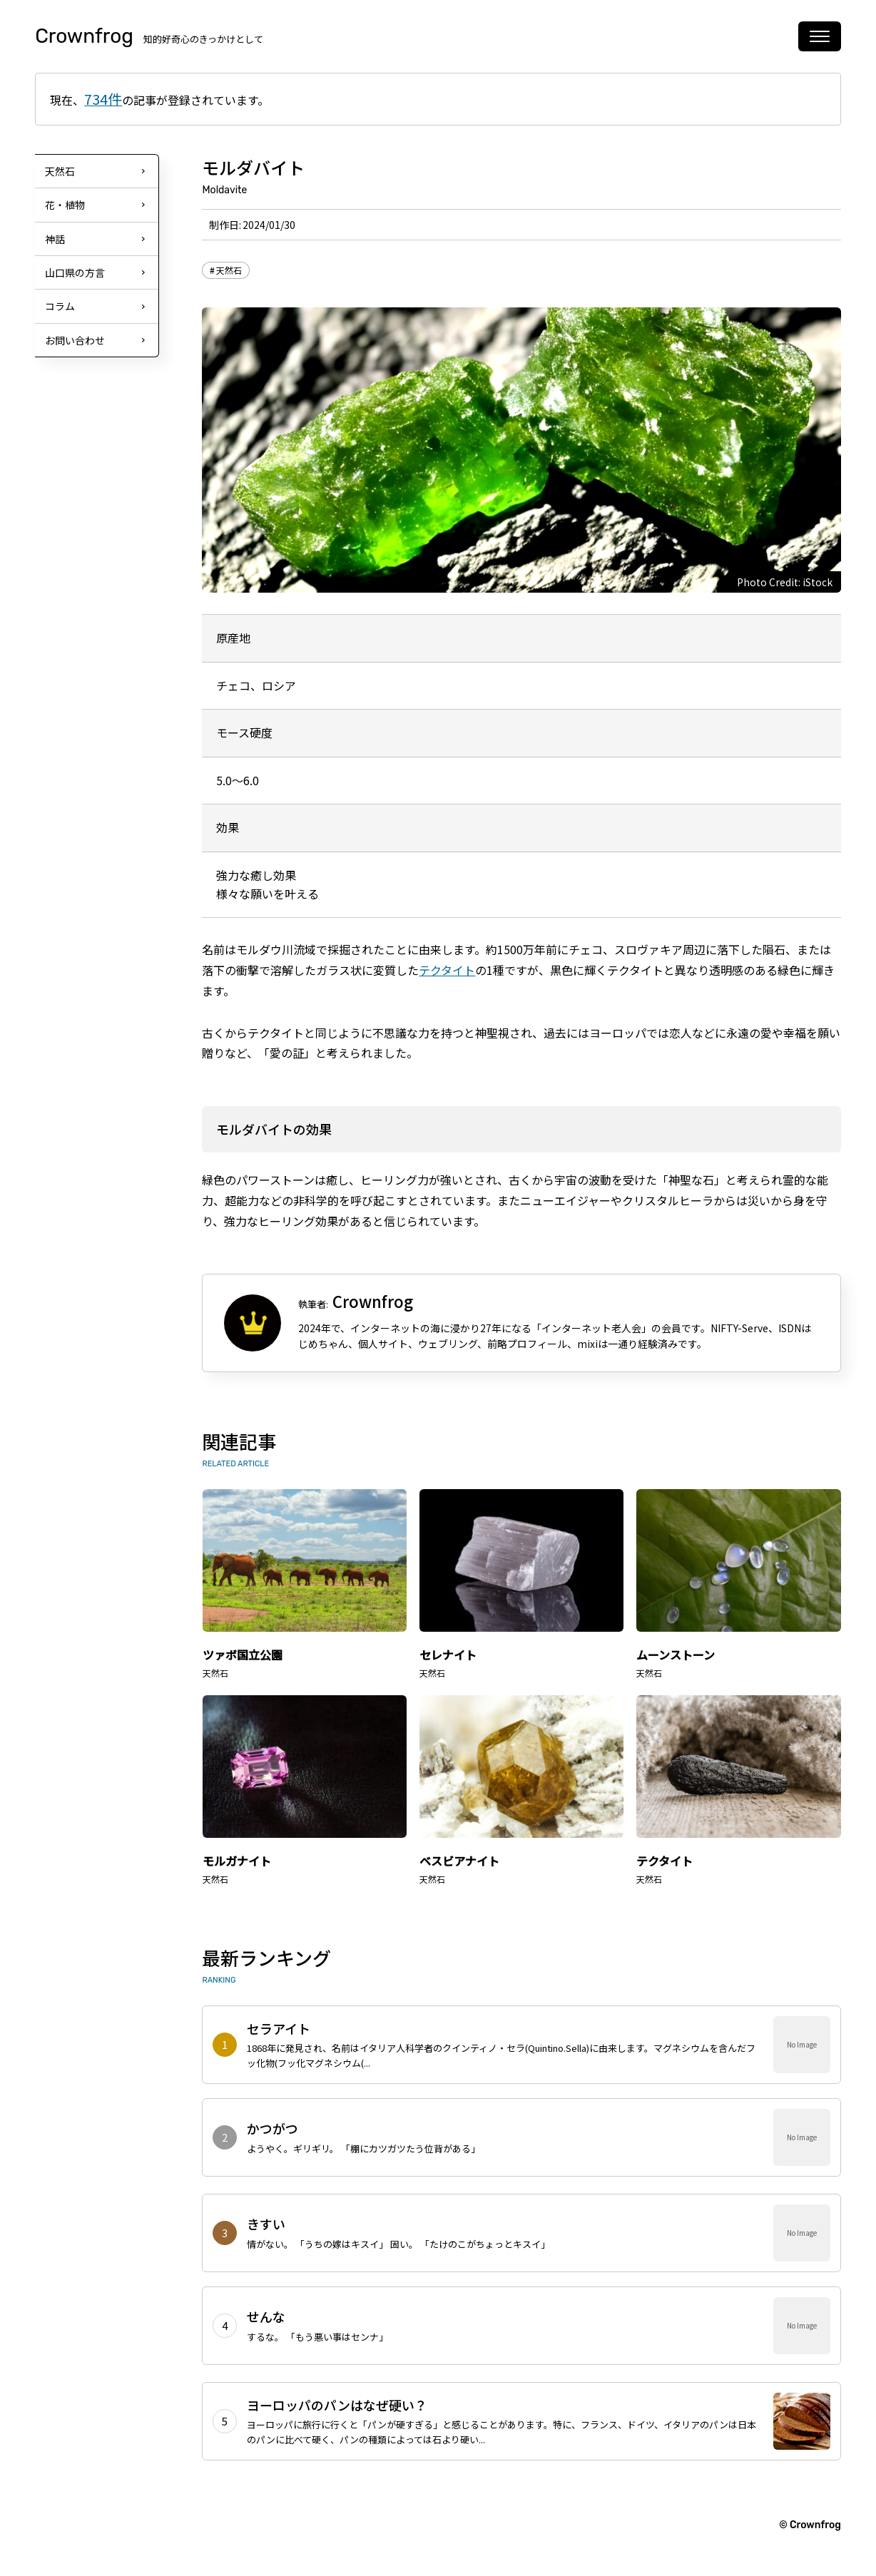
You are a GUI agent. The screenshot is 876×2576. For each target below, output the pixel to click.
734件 (103, 98)
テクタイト (447, 969)
